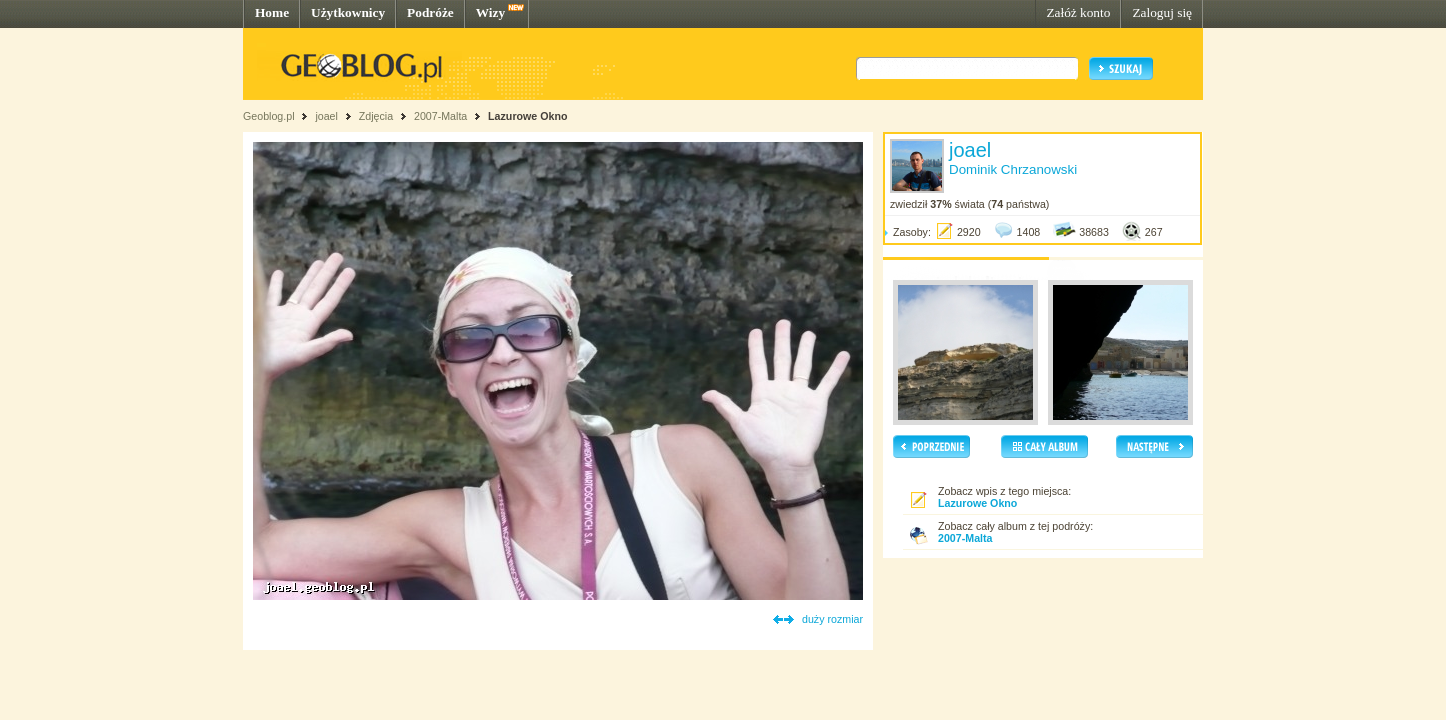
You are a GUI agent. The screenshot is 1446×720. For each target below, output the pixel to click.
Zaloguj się (1162, 12)
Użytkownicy (348, 12)
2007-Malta (440, 116)
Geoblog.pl (269, 116)
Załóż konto (1078, 12)
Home (272, 12)
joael (326, 116)
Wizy (490, 12)
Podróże (430, 12)
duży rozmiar (832, 619)
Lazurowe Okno (527, 116)
